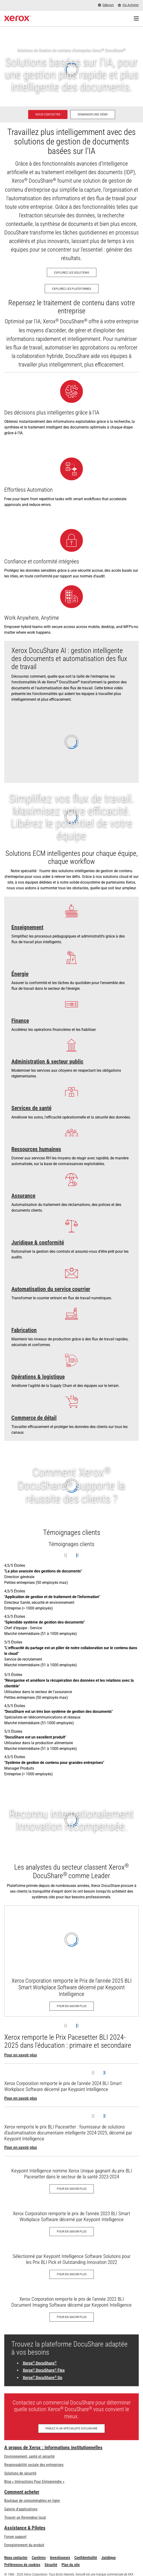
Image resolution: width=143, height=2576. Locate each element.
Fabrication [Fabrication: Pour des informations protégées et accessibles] (24, 1330)
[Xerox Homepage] (17, 18)
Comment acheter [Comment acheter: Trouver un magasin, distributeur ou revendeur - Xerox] (21, 2492)
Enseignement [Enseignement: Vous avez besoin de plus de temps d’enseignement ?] (27, 927)
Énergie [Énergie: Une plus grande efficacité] (19, 974)
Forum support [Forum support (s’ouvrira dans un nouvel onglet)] (15, 2536)
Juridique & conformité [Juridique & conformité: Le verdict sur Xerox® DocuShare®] (37, 1242)
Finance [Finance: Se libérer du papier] (20, 1020)
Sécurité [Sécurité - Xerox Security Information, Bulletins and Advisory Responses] (51, 2564)
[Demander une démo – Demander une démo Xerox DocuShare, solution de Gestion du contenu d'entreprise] (92, 114)
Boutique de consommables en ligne (32, 2500)
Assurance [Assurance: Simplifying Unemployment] (23, 1195)
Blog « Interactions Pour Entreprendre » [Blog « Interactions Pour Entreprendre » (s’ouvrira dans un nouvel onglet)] (34, 2481)
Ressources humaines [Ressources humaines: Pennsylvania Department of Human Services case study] (36, 1149)
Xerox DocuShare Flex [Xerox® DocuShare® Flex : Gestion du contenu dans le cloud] (44, 2370)
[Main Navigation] (136, 18)
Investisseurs (60, 2557)
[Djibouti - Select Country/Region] (106, 5)
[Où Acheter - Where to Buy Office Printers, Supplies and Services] (128, 5)
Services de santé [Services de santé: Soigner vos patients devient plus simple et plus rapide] (31, 1108)
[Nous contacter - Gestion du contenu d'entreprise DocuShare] (47, 114)
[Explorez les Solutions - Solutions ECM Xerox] (71, 272)
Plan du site (71, 2564)
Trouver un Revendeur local (25, 2517)
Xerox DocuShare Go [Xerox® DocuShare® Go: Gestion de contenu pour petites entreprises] (42, 2377)
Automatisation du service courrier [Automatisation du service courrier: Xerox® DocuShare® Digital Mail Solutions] (50, 1289)
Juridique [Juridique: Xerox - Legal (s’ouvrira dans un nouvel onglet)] (108, 2557)
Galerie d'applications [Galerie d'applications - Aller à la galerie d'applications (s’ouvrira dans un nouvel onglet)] (20, 2509)
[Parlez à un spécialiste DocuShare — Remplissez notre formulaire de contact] (71, 2428)
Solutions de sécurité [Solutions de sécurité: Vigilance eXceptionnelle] (20, 2473)
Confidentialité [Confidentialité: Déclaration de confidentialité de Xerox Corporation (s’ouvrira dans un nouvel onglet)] (85, 2557)
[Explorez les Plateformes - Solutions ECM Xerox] (71, 288)
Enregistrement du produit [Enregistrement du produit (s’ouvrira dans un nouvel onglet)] (24, 2545)
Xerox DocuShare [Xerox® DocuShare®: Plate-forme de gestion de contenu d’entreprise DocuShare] (40, 2363)
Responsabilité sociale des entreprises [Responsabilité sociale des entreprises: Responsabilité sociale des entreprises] (33, 2464)
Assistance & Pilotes (24, 2528)
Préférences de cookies (22, 2564)
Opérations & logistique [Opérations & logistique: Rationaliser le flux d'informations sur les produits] (38, 1376)
